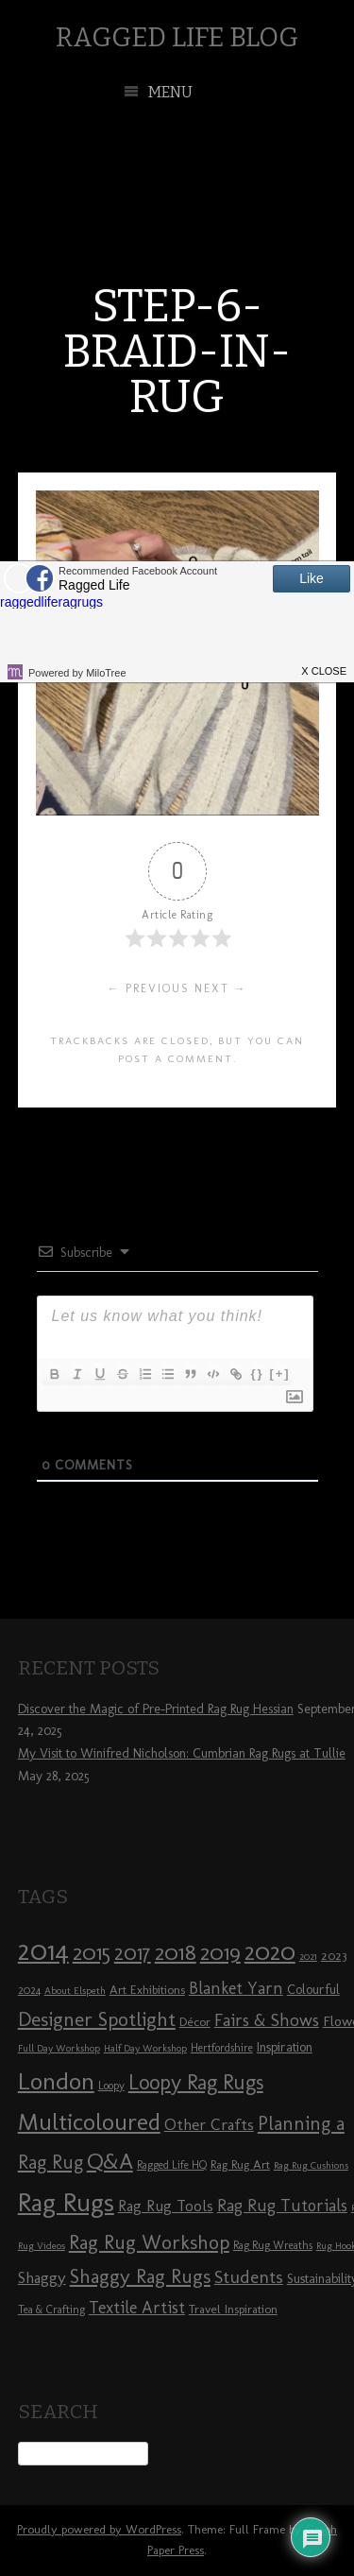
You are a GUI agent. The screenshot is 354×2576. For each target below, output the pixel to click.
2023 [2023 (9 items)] (333, 1955)
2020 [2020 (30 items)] (269, 1951)
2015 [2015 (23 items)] (91, 1952)
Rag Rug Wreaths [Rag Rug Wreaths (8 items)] (272, 2245)
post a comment (175, 1058)
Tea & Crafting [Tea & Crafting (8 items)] (51, 2309)
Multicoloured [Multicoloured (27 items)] (89, 2121)
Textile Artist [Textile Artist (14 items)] (137, 2307)
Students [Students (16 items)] (248, 2277)
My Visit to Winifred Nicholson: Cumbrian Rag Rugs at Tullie (182, 1753)
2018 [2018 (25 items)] (175, 1952)
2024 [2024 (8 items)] (29, 1990)
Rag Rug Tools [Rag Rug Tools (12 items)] (165, 2206)
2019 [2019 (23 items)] (220, 1952)
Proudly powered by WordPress (99, 2529)
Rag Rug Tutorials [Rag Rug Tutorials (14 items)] (282, 2205)
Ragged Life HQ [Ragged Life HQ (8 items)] (172, 2165)
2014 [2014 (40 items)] (43, 1949)
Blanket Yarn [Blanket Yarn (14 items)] (236, 1988)
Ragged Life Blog (177, 37)
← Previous (149, 988)
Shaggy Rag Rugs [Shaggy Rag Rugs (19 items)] (140, 2276)
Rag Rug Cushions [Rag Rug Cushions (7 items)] (311, 2165)
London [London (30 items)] (56, 2081)
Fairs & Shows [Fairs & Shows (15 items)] (266, 2020)
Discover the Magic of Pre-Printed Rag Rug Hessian (156, 1709)
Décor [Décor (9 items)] (195, 2021)
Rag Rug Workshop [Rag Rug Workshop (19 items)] (149, 2242)
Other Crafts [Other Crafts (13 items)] (209, 2124)
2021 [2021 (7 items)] (308, 1956)
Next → (220, 988)
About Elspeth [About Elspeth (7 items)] (75, 1990)
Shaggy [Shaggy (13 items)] (42, 2277)
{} (256, 1373)
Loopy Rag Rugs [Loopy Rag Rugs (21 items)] (195, 2082)
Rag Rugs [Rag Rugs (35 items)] (66, 2202)
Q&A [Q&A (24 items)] (110, 2161)
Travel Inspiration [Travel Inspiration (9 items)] (233, 2308)
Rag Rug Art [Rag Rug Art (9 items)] (240, 2164)
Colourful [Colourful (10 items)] (313, 1990)
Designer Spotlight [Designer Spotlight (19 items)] (97, 2019)
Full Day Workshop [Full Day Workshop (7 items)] (59, 2048)
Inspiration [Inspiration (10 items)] (284, 2047)
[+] (279, 1373)
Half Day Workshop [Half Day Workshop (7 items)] (145, 2048)
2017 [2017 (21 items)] (132, 1953)
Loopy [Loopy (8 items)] (111, 2085)
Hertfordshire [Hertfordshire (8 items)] (222, 2047)
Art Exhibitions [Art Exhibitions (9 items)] (147, 1989)
